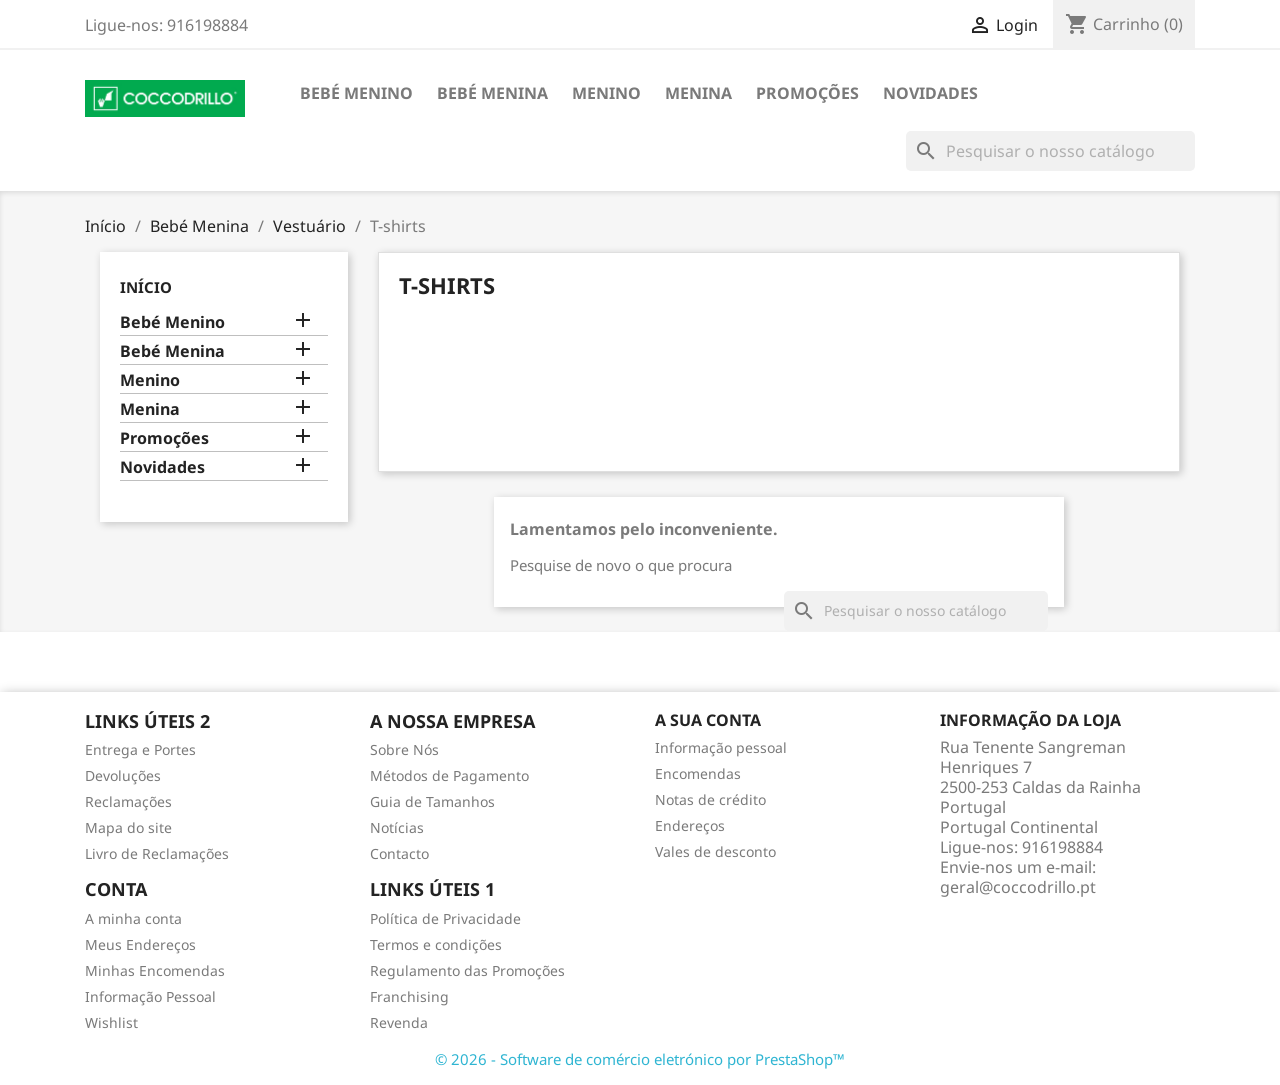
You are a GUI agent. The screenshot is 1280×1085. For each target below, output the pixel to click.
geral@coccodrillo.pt (1018, 887)
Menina (698, 93)
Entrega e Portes (140, 749)
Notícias (397, 827)
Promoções (807, 93)
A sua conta (708, 720)
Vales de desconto (715, 851)
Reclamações (128, 801)
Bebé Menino (356, 93)
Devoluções (123, 775)
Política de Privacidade (445, 918)
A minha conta (133, 918)
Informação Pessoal (150, 996)
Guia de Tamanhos (432, 801)
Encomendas (698, 773)
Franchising (409, 996)
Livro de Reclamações (157, 853)
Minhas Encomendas (155, 970)
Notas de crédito (710, 799)
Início (146, 287)
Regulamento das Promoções (467, 970)
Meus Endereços (140, 944)
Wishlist (111, 1022)
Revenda (399, 1022)
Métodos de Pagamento (449, 775)
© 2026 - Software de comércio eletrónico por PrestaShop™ (640, 1059)
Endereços (690, 825)
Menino (606, 93)
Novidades (930, 93)
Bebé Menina (492, 93)
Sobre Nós (404, 749)
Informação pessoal (721, 747)
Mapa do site (128, 827)
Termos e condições (436, 944)
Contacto (399, 853)
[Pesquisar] (1050, 151)
